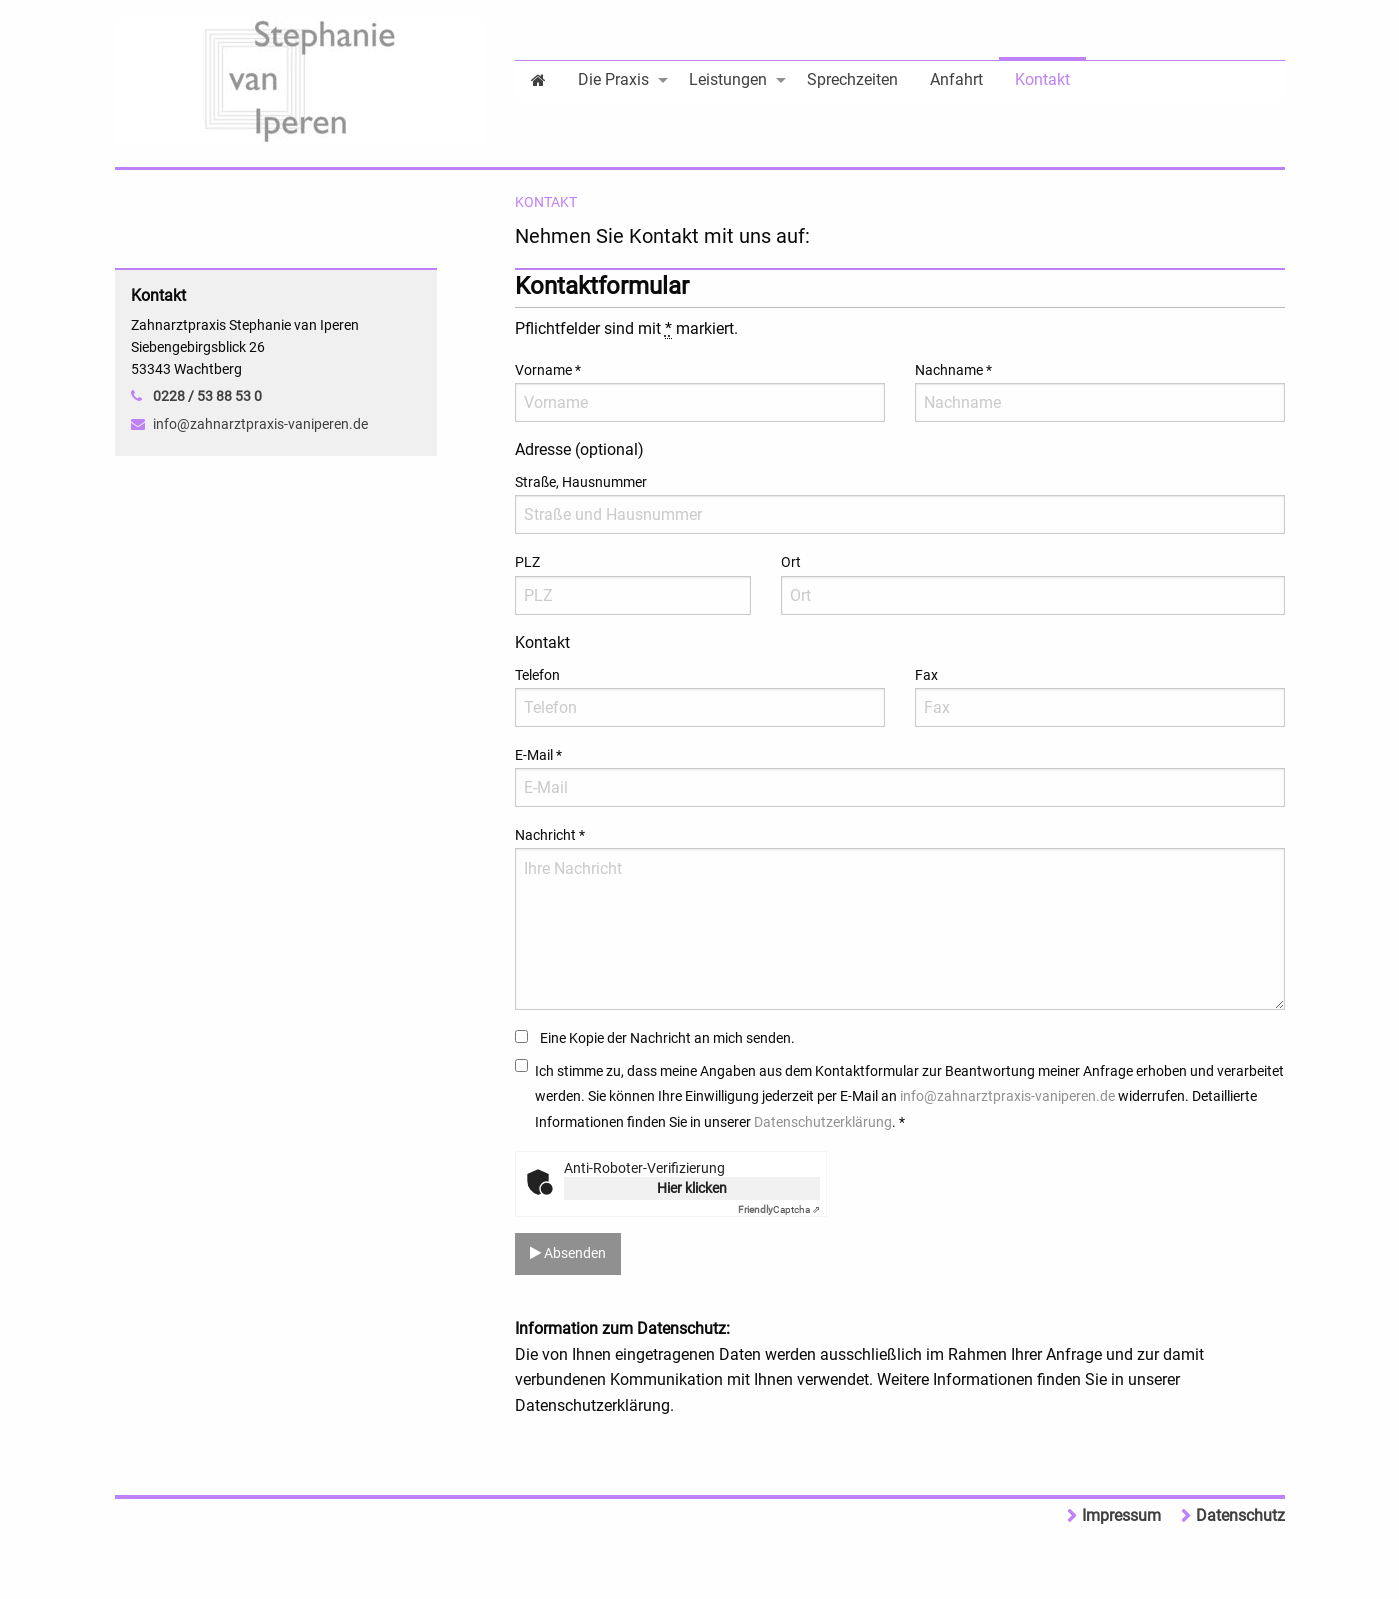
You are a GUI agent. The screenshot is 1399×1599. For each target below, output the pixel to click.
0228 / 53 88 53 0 (207, 396)
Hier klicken (692, 1188)
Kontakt (1042, 79)
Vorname (548, 370)
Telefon (537, 675)
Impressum (1121, 1515)
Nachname (953, 370)
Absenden (568, 1253)
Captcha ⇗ (779, 1209)
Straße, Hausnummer (581, 482)
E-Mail (538, 755)
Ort (791, 562)
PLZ (527, 562)
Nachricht (550, 835)
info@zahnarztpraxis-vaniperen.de (1007, 1096)
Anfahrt (956, 79)
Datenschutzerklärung (823, 1122)
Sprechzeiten (852, 79)
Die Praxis (613, 79)
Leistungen (728, 79)
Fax (926, 675)
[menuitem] (538, 78)
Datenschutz (1240, 1515)
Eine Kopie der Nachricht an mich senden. (667, 1038)
